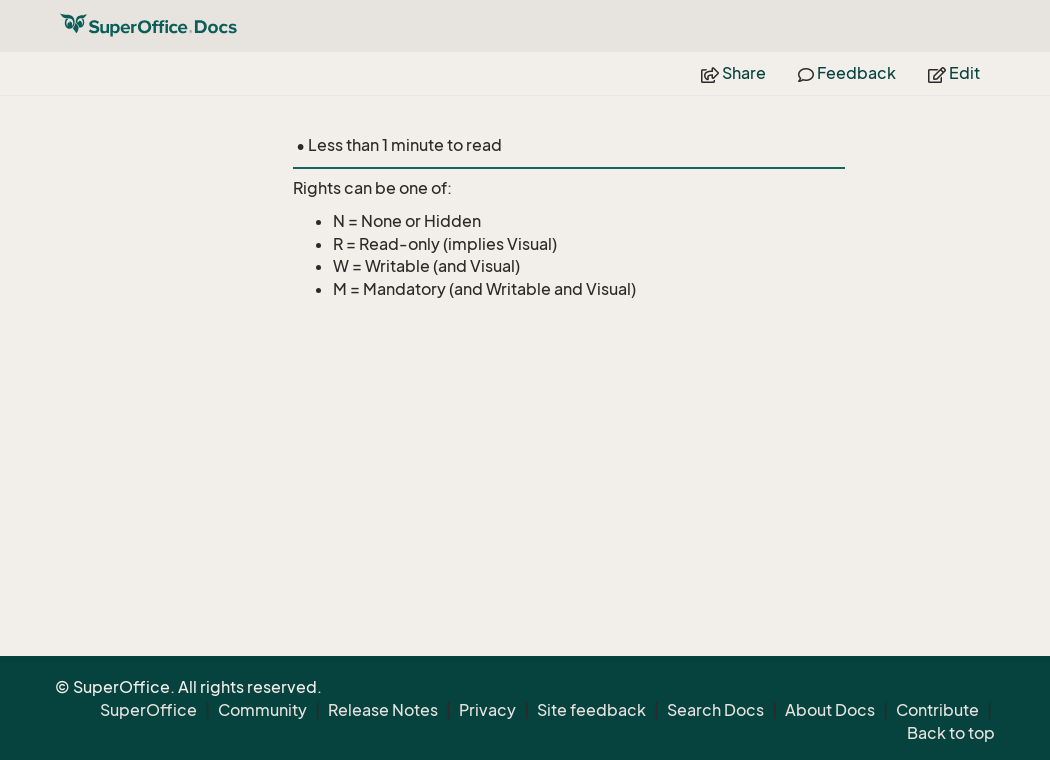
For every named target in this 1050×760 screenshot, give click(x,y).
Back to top (951, 733)
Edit (954, 73)
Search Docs (715, 710)
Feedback (847, 73)
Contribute (937, 710)
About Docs (830, 710)
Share (733, 73)
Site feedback (591, 710)
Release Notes (383, 710)
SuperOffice (148, 710)
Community (262, 710)
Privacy (487, 710)
